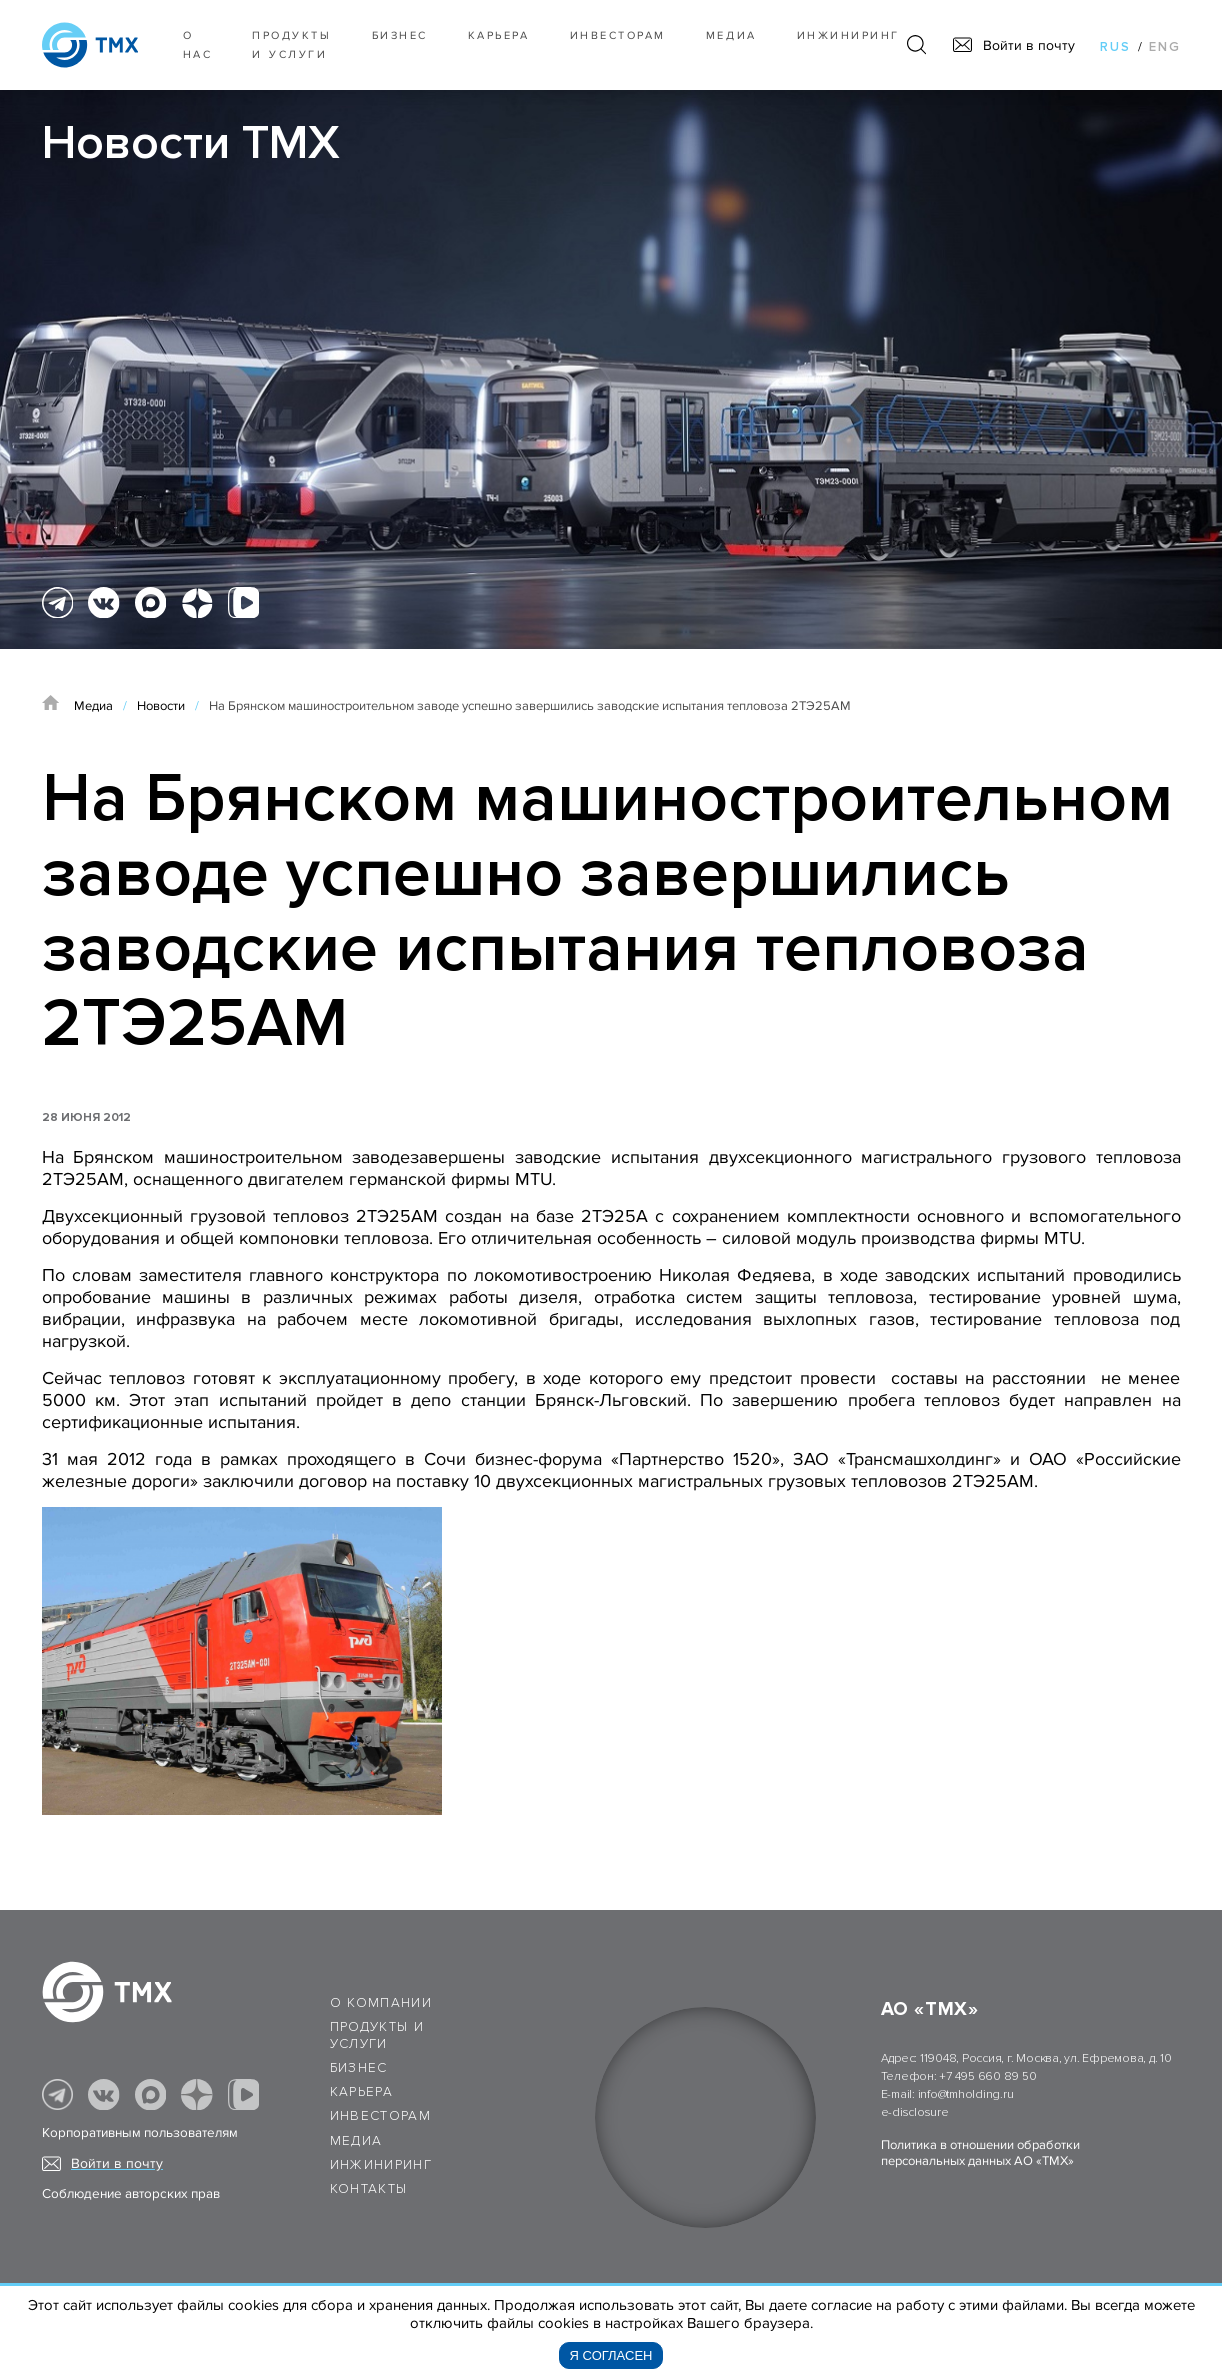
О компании (381, 2003)
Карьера (499, 35)
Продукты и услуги (291, 45)
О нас (198, 45)
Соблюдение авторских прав (131, 2194)
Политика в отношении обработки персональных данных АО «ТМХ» (980, 2153)
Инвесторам (618, 35)
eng (1165, 47)
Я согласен (611, 2355)
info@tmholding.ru (966, 2094)
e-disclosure (915, 2112)
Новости (161, 706)
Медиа (731, 35)
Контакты (369, 2189)
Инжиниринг (848, 35)
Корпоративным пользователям (140, 2133)
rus (1115, 47)
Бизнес (359, 2068)
